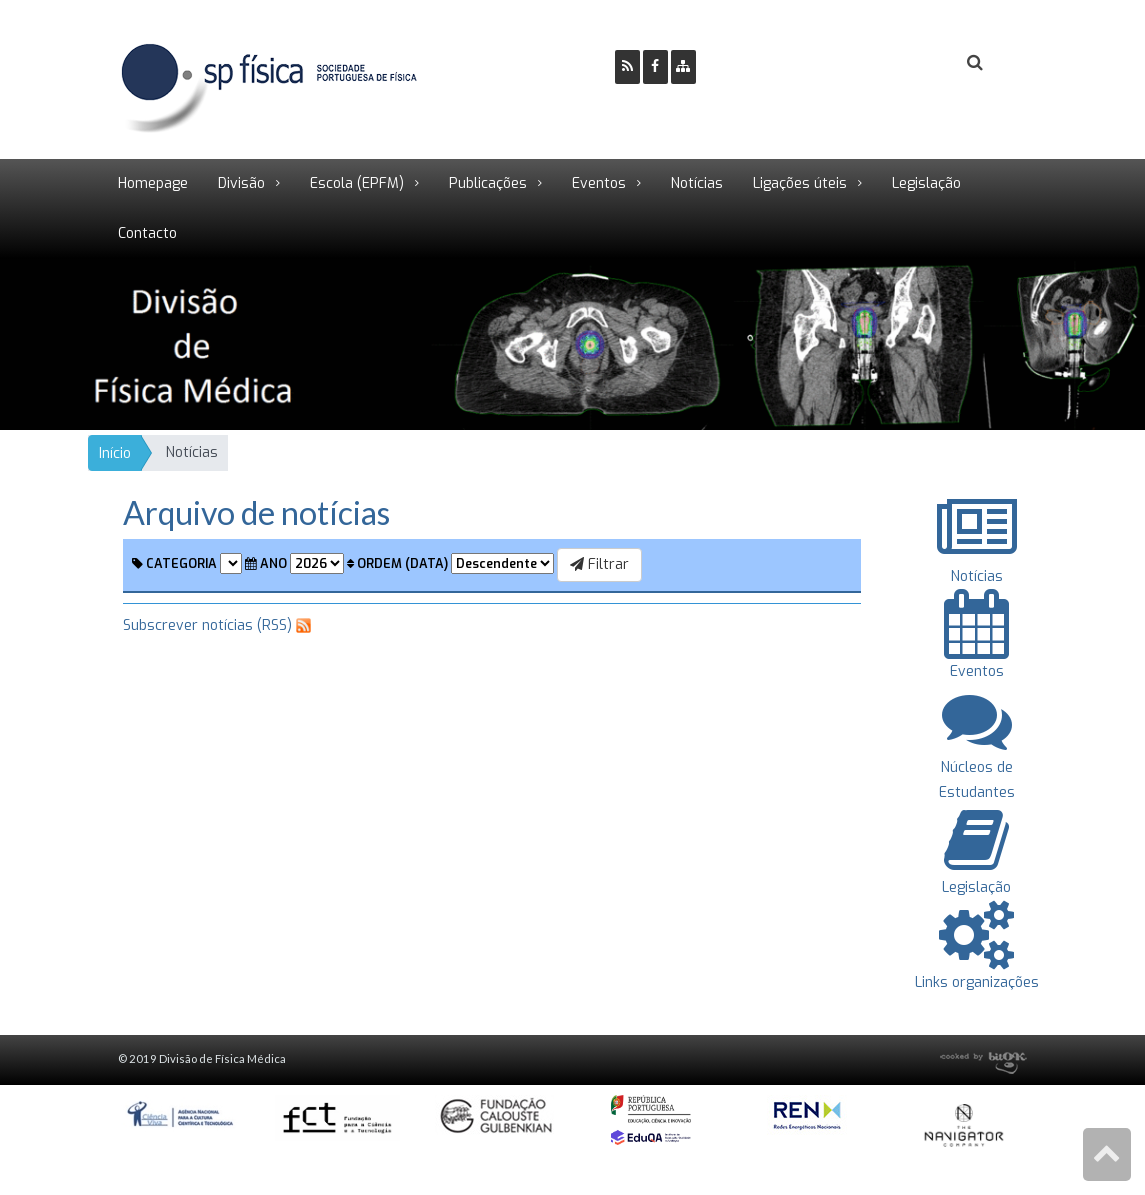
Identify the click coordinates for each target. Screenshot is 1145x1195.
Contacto (147, 233)
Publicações (488, 183)
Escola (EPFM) (357, 183)
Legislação (926, 183)
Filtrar (599, 564)
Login (894, 63)
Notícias (697, 183)
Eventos (599, 183)
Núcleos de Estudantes (977, 766)
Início (115, 453)
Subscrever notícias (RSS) (207, 625)
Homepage (153, 183)
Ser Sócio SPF (779, 63)
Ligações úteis (800, 183)
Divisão (241, 183)
